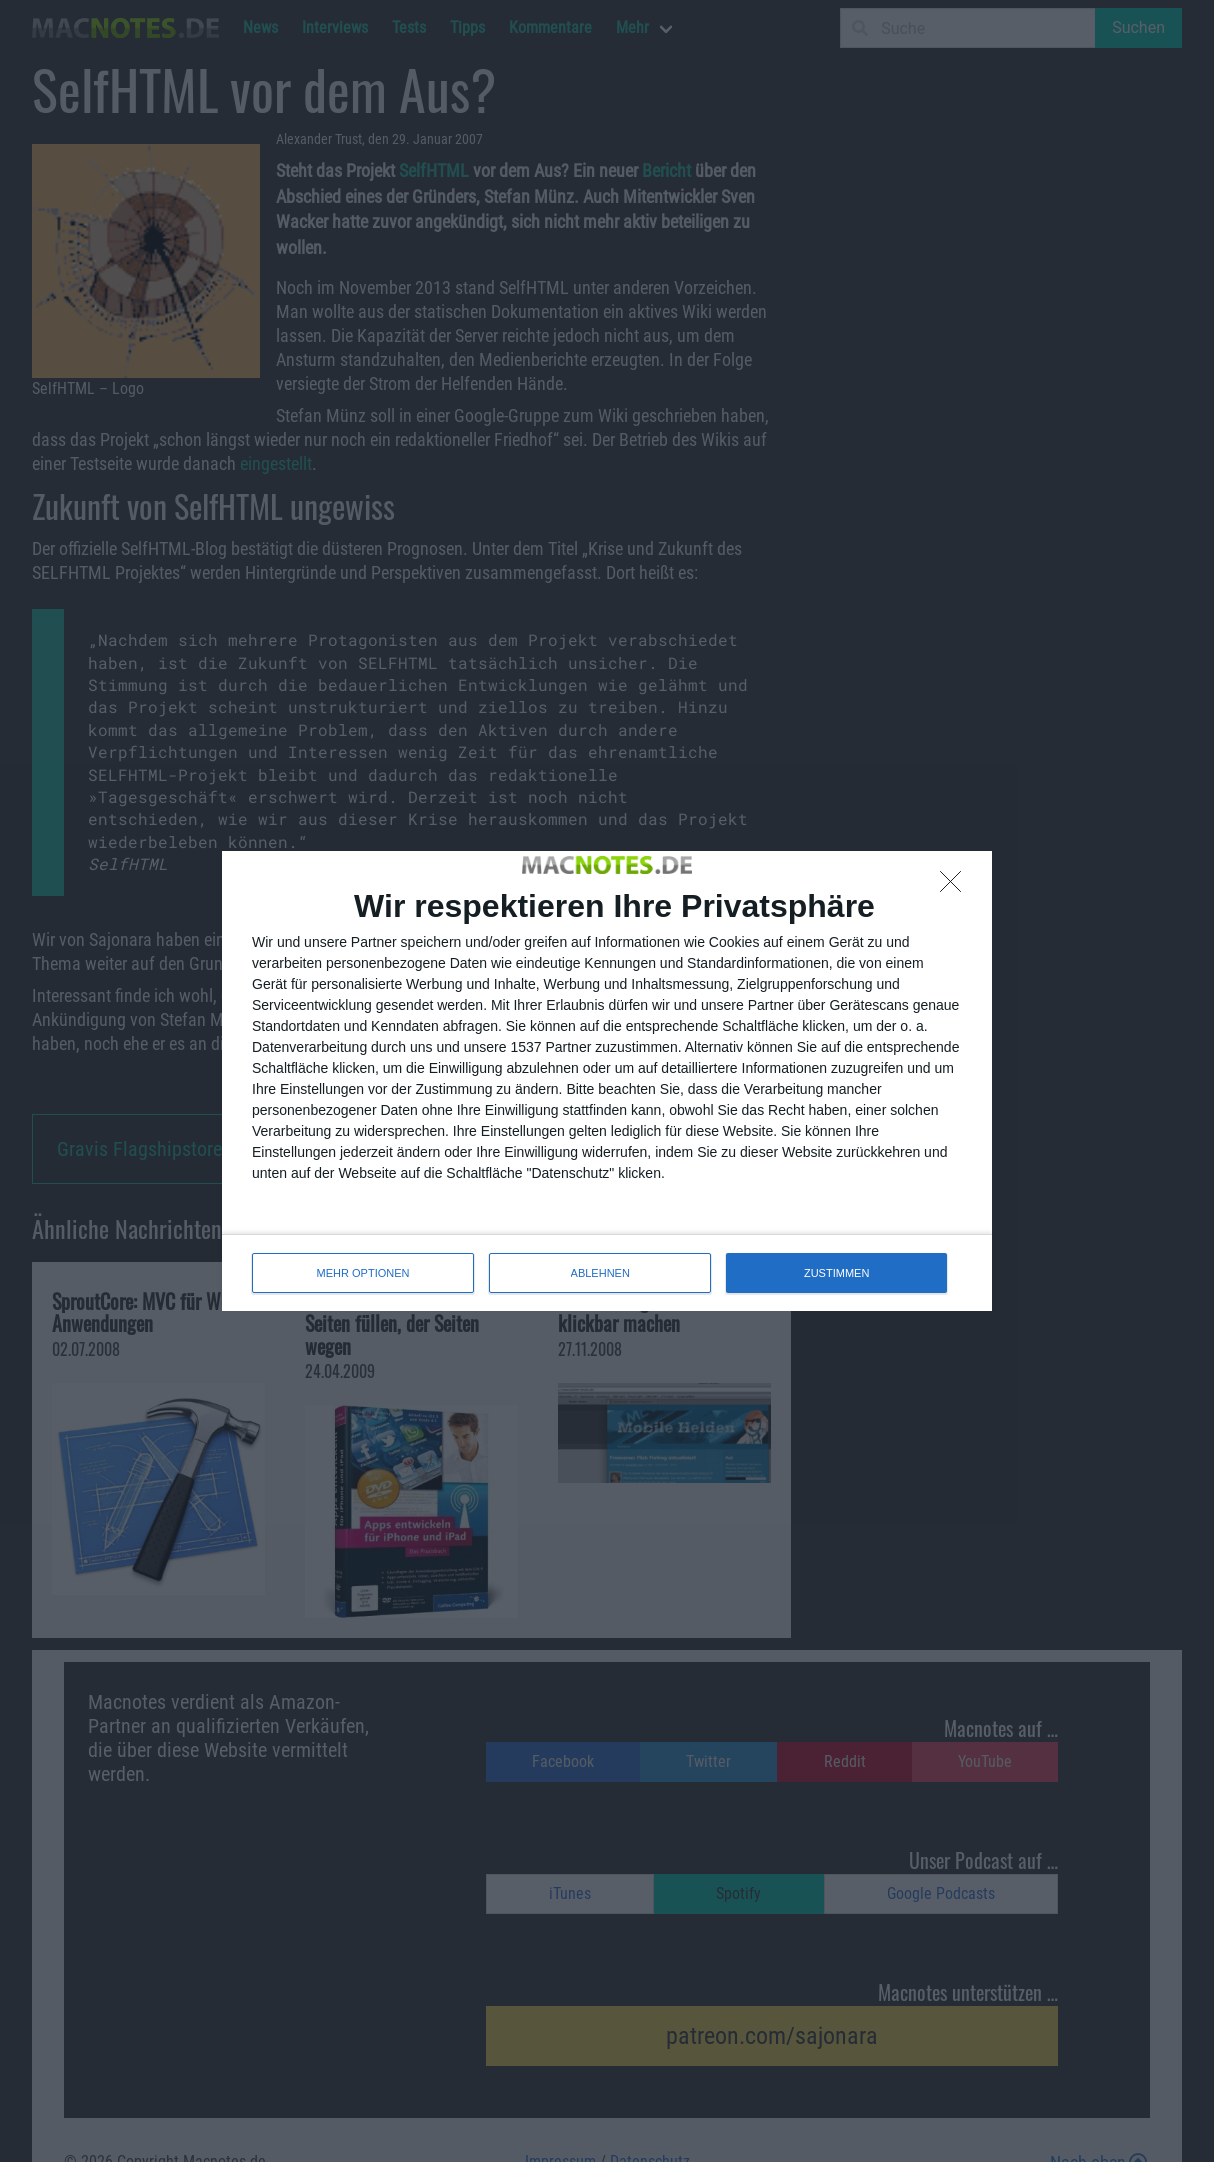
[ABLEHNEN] (956, 887)
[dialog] (607, 1081)
